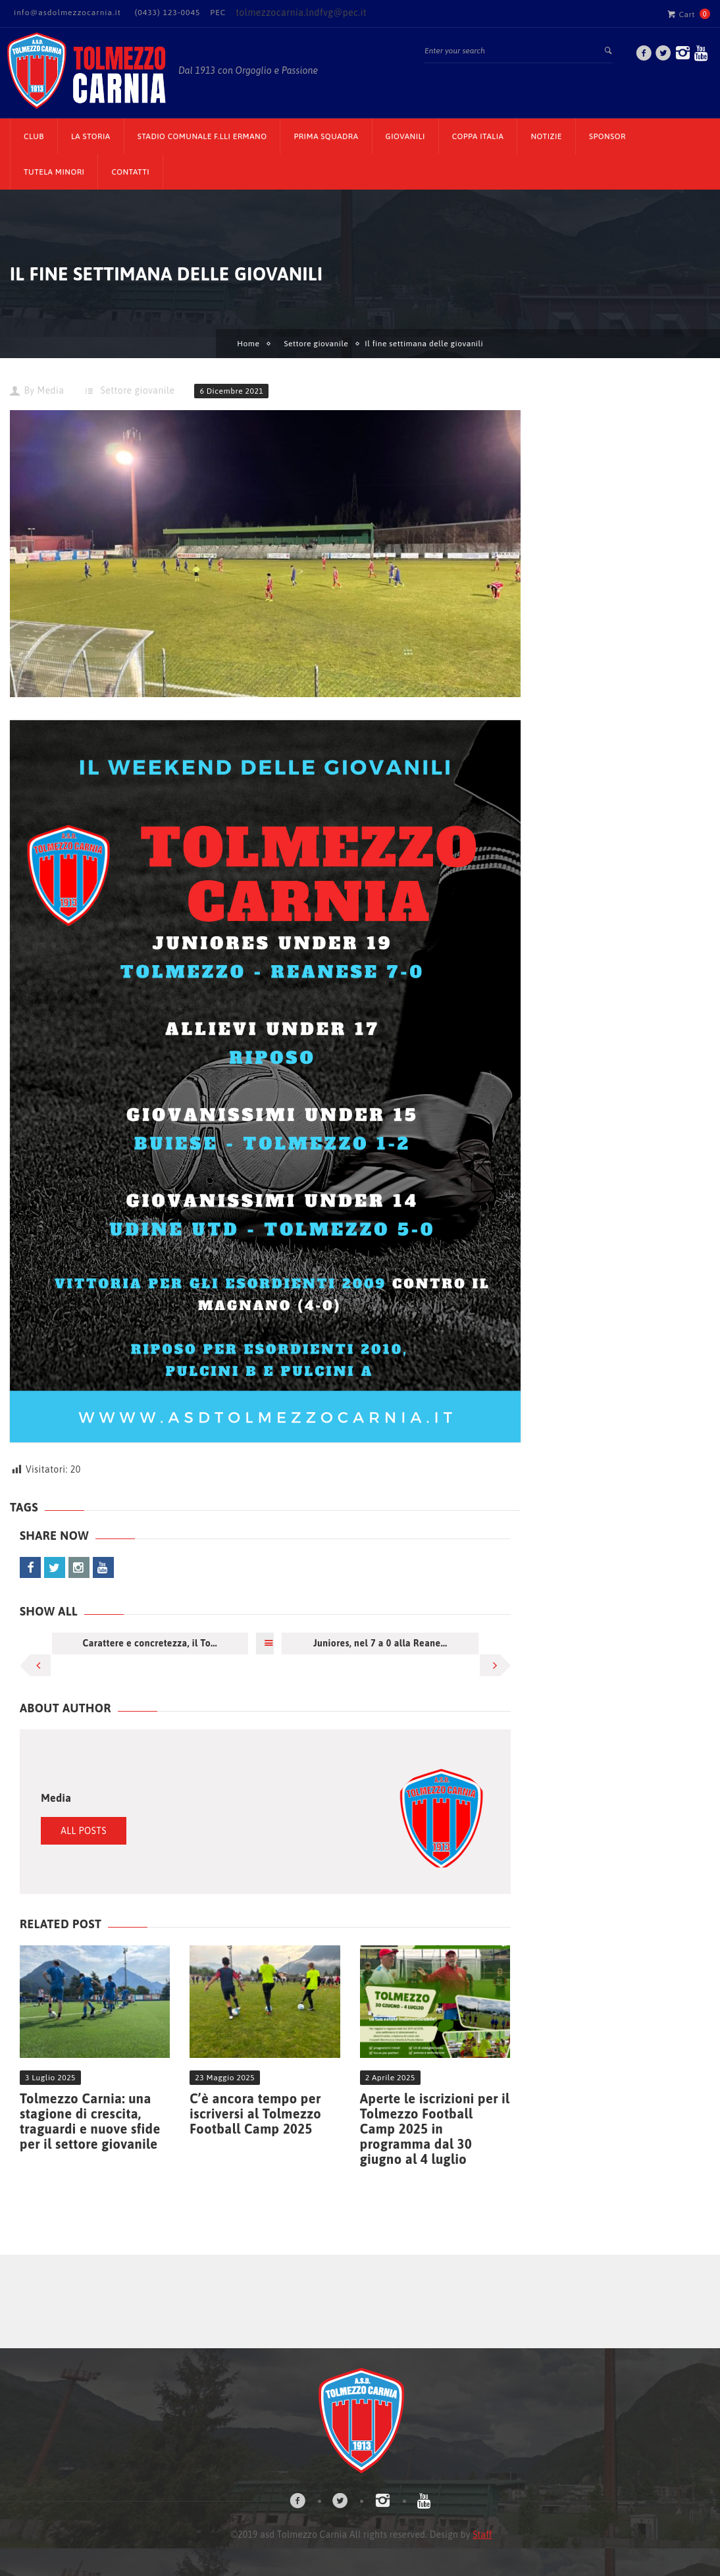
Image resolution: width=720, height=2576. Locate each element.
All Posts (84, 1831)
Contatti (130, 171)
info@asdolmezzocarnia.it (67, 12)
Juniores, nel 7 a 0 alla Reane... (380, 1643)
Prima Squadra (326, 136)
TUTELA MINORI (54, 171)
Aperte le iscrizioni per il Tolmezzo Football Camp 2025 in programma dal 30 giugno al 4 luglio (435, 2129)
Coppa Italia (478, 136)
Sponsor (607, 136)
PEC (218, 12)
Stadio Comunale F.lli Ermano (202, 136)
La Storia (91, 136)
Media (50, 390)
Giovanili (405, 136)
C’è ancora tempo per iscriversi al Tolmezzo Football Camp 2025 (255, 2113)
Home (248, 343)
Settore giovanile (316, 343)
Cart (681, 14)
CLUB (34, 136)
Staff (482, 2534)
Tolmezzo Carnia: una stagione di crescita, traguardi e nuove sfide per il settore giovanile (90, 2121)
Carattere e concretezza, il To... (150, 1643)
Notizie (546, 136)
